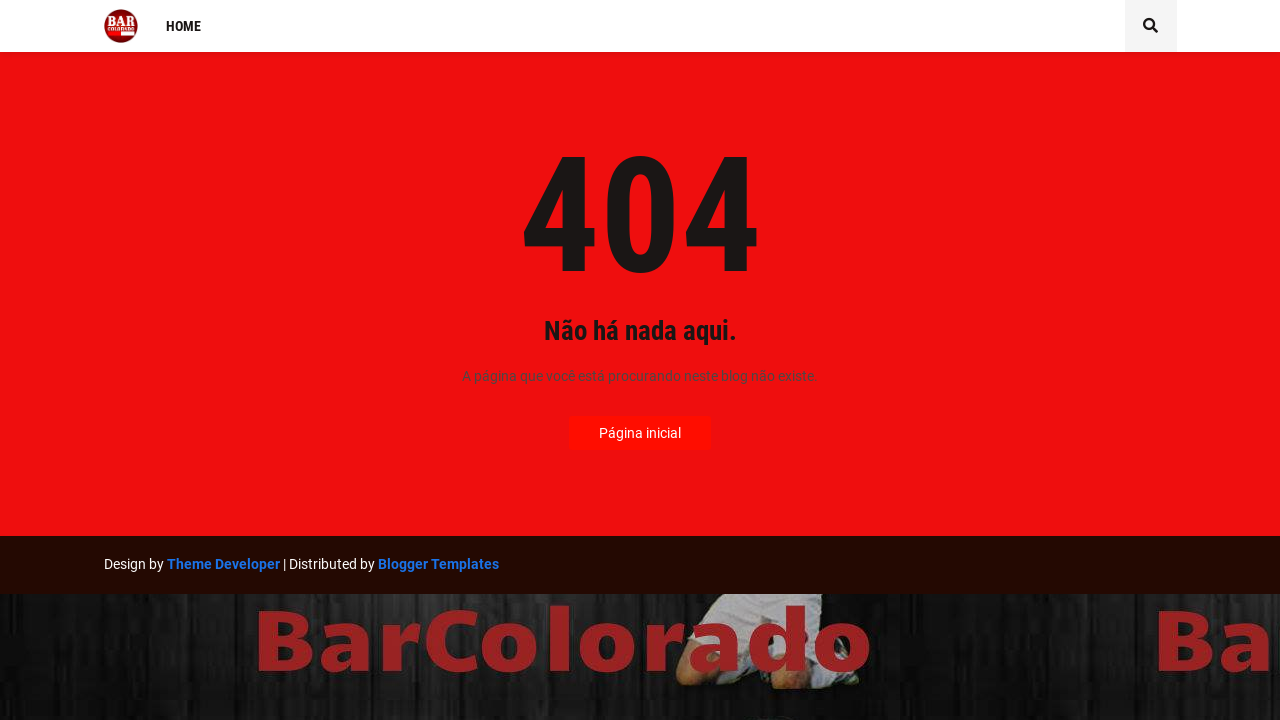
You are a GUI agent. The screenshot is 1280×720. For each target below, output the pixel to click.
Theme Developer (223, 564)
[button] (1151, 26)
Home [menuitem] (183, 26)
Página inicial (640, 433)
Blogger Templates (438, 564)
